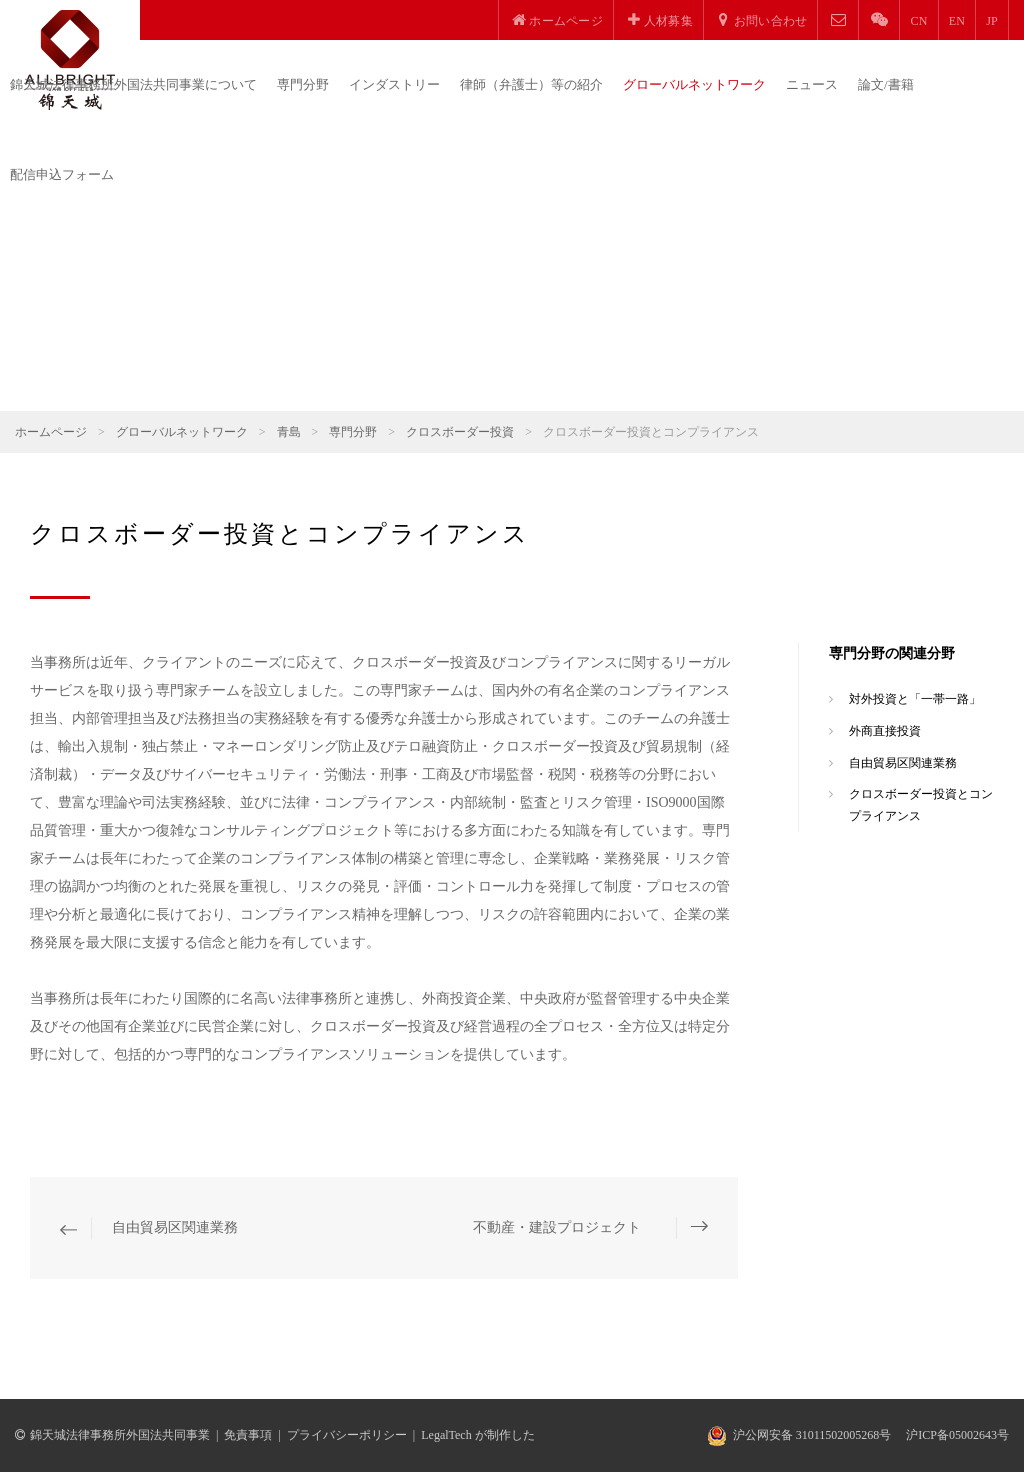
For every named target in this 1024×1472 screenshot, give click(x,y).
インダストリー (394, 84)
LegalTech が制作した (477, 1435)
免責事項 (248, 1435)
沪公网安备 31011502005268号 (812, 1435)
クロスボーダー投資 (460, 432)
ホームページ (51, 432)
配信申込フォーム (62, 174)
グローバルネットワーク (694, 84)
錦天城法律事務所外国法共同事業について (133, 84)
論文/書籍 (886, 84)
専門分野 (303, 84)
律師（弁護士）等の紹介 (531, 84)
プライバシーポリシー (347, 1435)
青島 (289, 432)
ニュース (812, 84)
